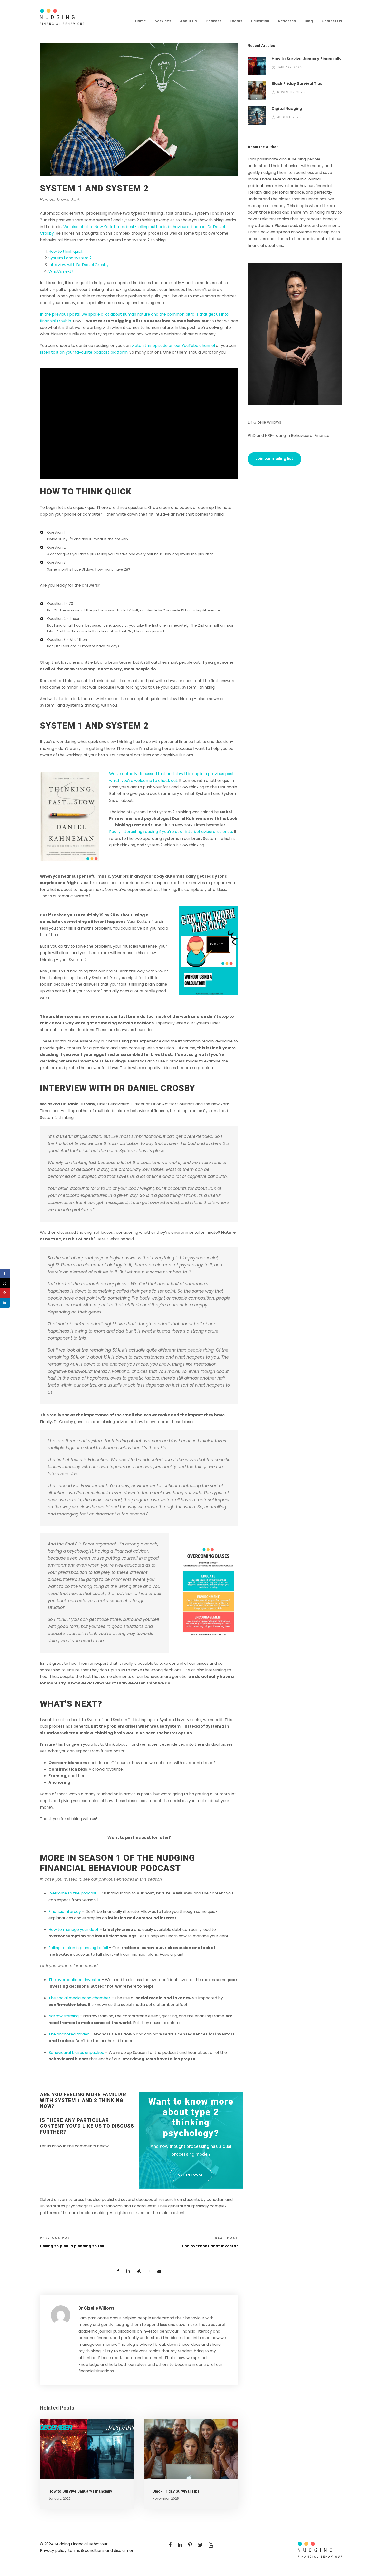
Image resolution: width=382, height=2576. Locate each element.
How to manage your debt (73, 1929)
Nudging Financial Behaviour (81, 2544)
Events (236, 21)
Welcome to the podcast (72, 1893)
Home (140, 21)
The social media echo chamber (79, 1998)
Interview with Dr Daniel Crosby (78, 265)
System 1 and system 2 (70, 258)
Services (163, 21)
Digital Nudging (287, 108)
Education (260, 21)
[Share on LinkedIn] (5, 1303)
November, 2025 (166, 2498)
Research (287, 21)
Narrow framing (63, 2016)
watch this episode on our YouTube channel (173, 345)
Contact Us (332, 21)
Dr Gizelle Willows (96, 2308)
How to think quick (65, 251)
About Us (188, 21)
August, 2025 (289, 117)
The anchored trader (68, 2034)
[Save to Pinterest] (5, 1293)
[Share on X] (5, 1283)
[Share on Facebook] (5, 1273)
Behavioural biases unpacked (76, 2052)
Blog (309, 21)
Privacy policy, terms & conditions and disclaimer (87, 2550)
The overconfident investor (74, 1980)
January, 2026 (59, 2498)
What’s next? (61, 271)
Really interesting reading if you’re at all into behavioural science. (171, 831)
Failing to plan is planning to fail (78, 1948)
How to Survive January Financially (80, 2491)
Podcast (213, 21)
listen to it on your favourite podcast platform (84, 352)
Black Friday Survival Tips (176, 2491)
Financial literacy (64, 1911)
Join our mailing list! (275, 458)
